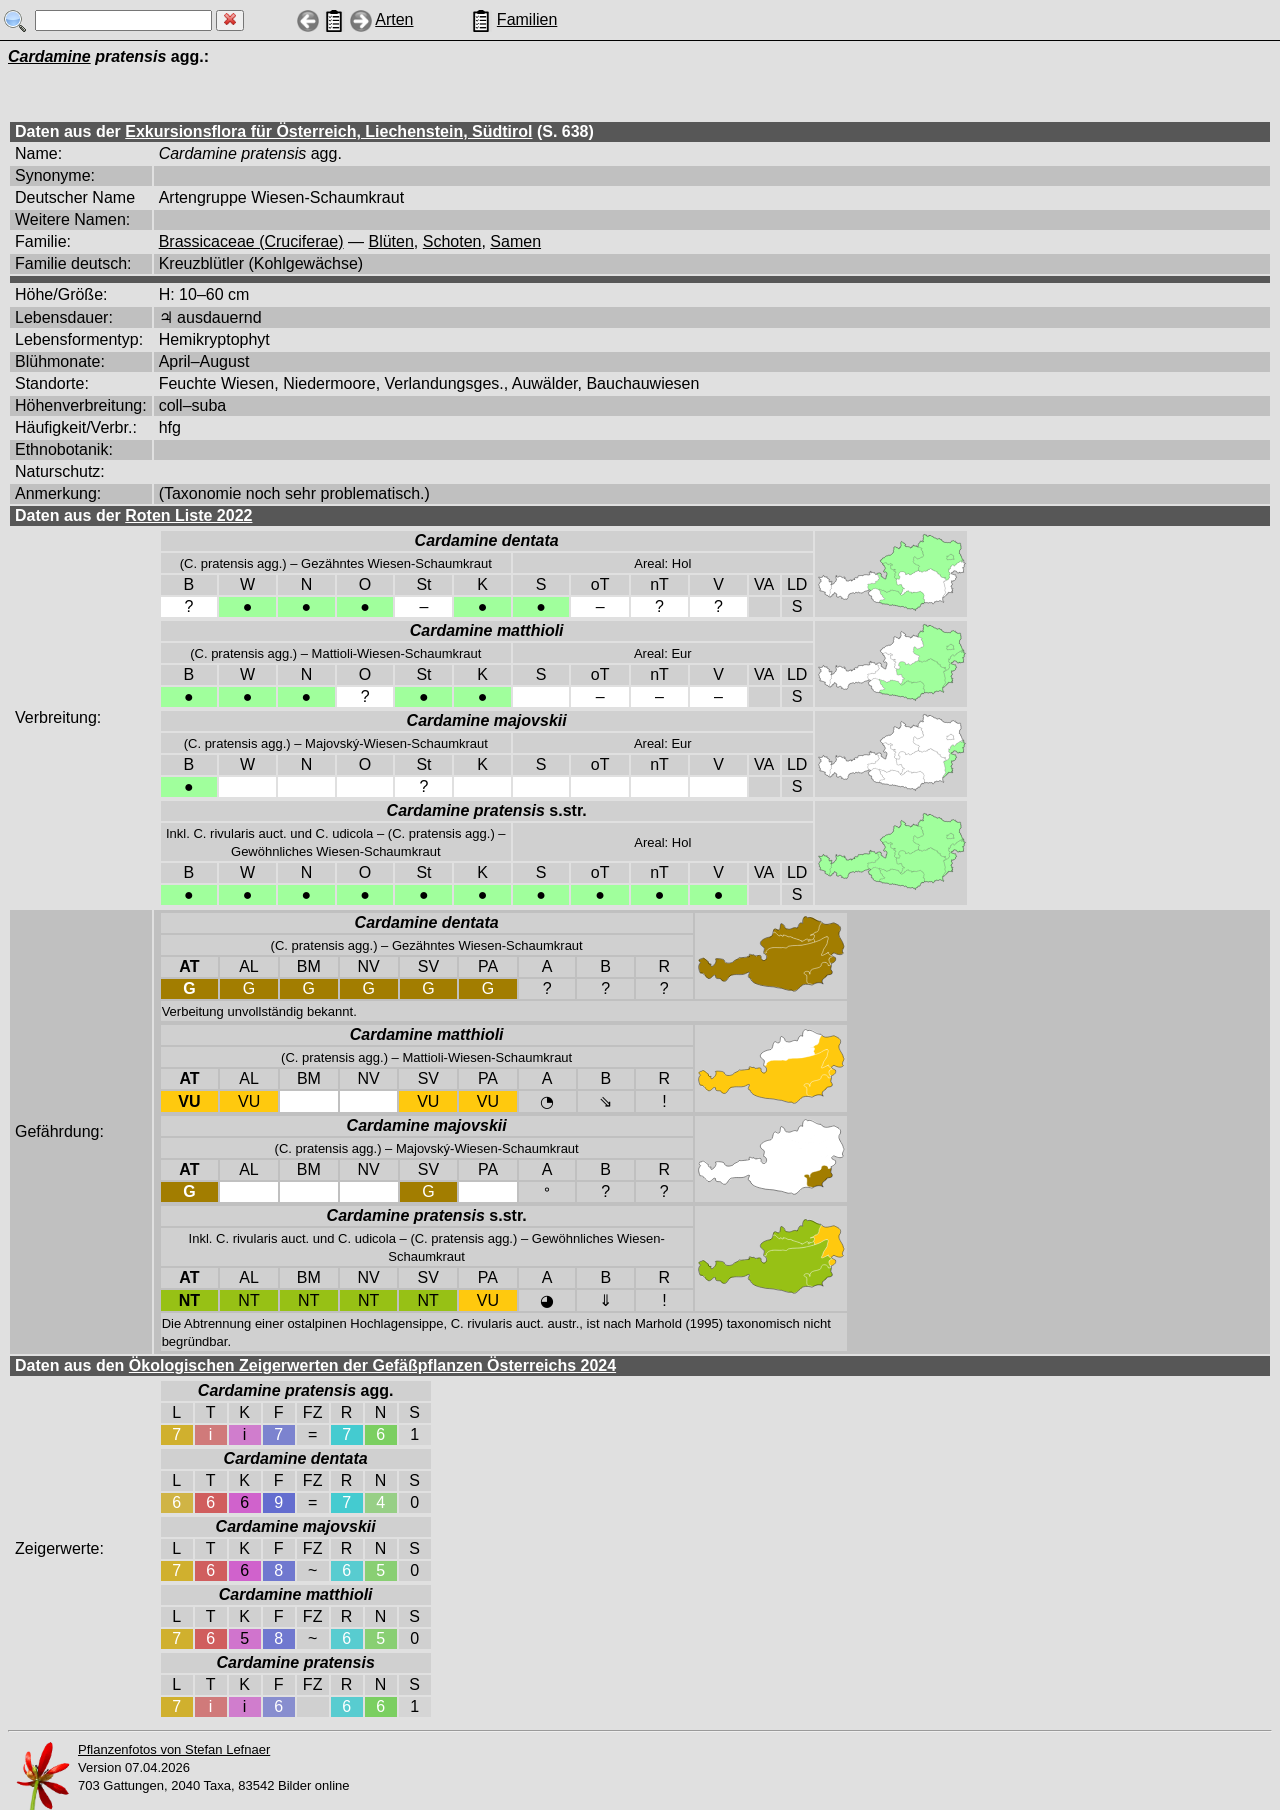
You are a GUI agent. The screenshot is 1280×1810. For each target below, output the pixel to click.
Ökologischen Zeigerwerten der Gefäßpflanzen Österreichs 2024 (372, 1365)
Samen (515, 241)
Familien (527, 19)
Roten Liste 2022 (188, 515)
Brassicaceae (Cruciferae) (251, 241)
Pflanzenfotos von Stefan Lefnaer (174, 1749)
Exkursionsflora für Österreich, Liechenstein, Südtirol (328, 131)
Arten (394, 19)
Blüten (390, 241)
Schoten (452, 241)
